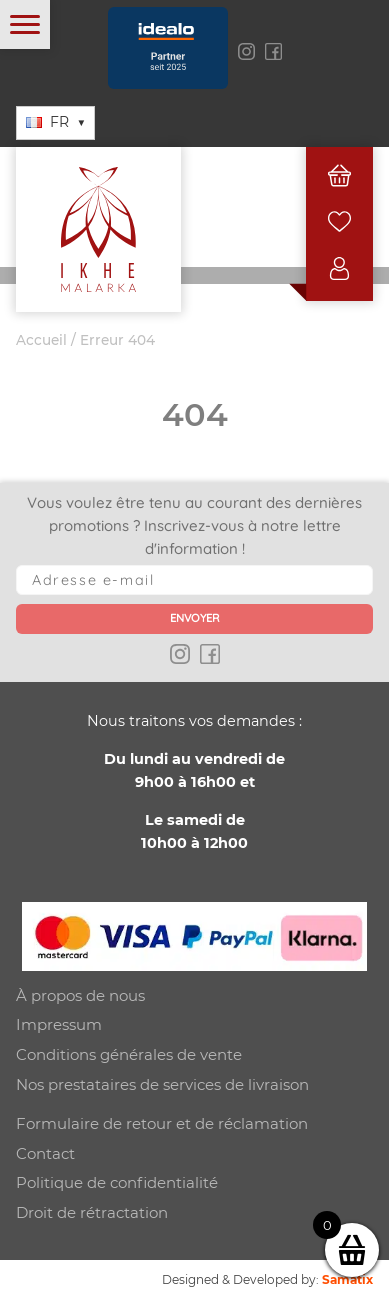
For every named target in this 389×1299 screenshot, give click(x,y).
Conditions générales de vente (129, 1054)
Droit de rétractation (92, 1212)
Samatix (347, 1279)
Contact (45, 1153)
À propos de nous (80, 995)
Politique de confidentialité (117, 1182)
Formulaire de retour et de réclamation (162, 1123)
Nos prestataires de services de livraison (162, 1084)
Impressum (59, 1024)
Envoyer (195, 618)
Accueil (41, 340)
